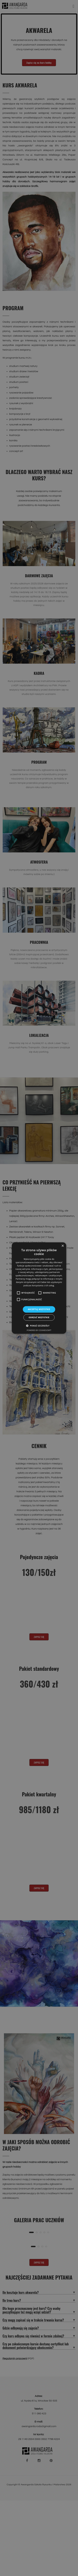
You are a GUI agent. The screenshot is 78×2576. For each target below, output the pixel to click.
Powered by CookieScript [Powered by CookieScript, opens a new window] (39, 1330)
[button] (39, 1325)
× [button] (62, 1246)
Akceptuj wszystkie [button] (39, 1309)
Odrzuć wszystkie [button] (39, 1317)
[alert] (39, 1288)
